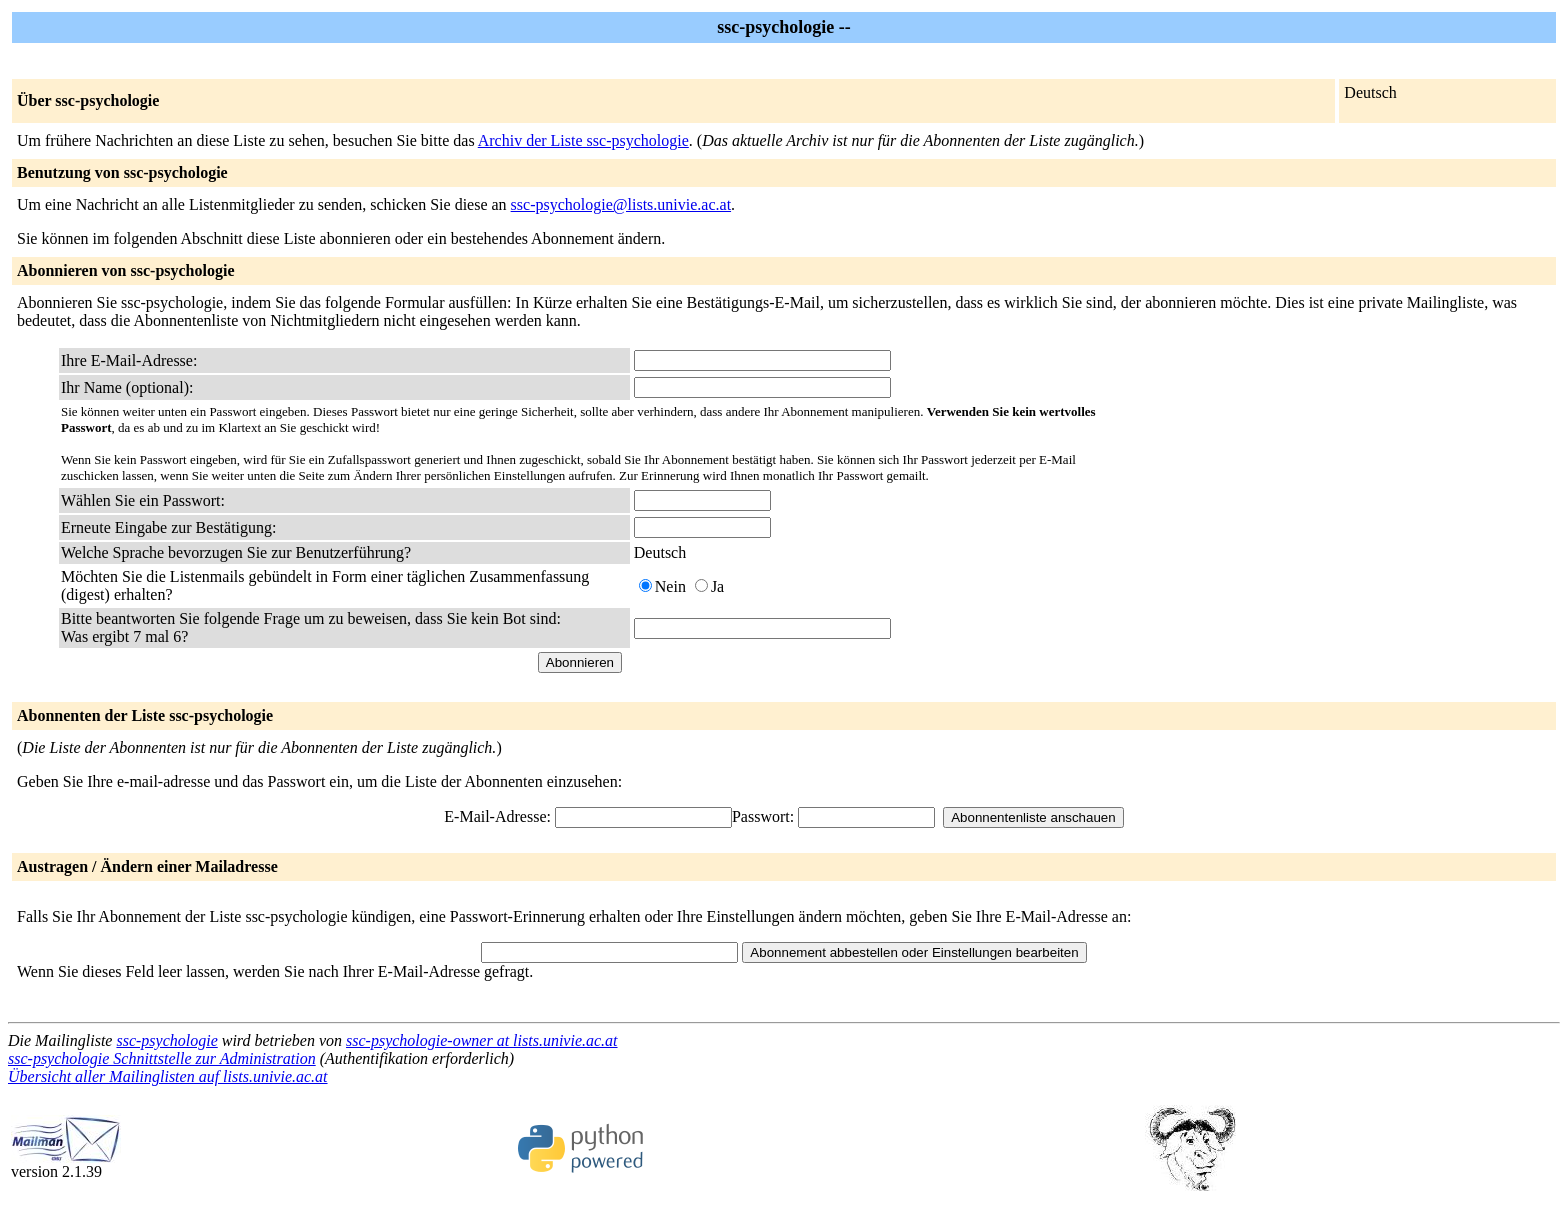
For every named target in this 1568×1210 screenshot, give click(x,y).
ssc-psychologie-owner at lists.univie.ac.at (482, 1040)
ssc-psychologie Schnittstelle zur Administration (162, 1058)
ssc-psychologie (166, 1040)
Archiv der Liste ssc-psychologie (583, 140)
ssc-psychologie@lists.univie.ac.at (621, 204)
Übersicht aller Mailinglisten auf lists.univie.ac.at (168, 1076)
